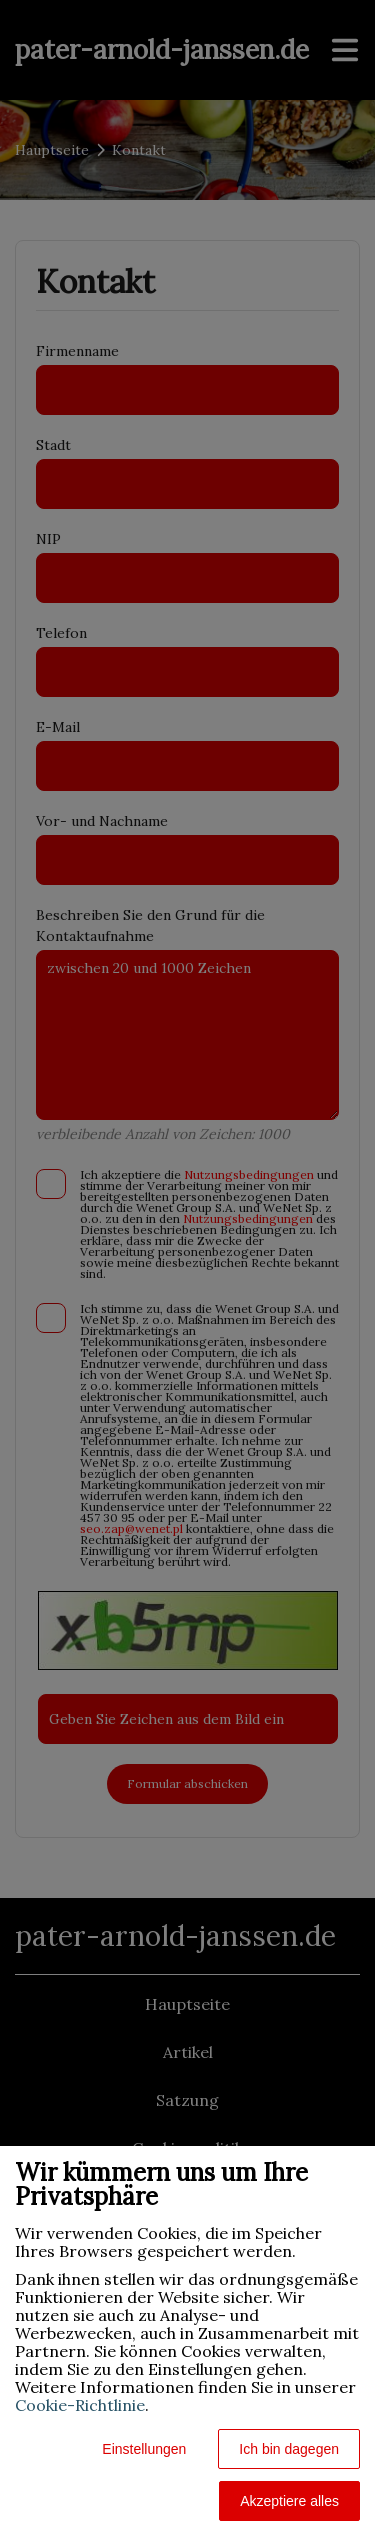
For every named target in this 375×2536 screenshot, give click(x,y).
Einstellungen (144, 2449)
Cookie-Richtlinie (80, 2405)
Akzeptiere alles (289, 2501)
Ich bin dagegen (289, 2449)
